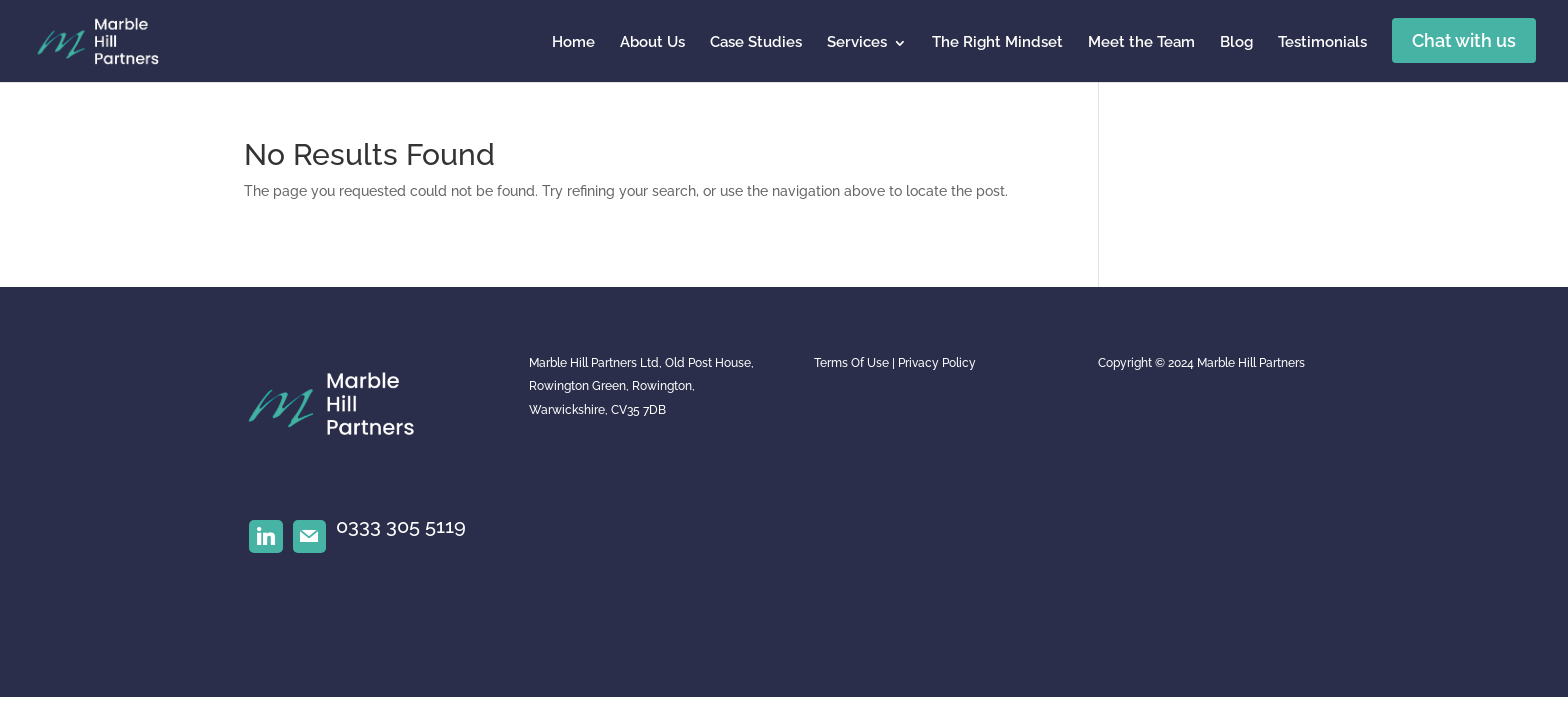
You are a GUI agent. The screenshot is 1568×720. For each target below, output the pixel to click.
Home (573, 42)
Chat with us (1464, 40)
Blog (1236, 42)
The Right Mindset (997, 42)
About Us (652, 42)
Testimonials (1322, 42)
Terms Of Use (851, 363)
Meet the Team (1141, 42)
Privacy (918, 363)
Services (857, 42)
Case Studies (756, 42)
